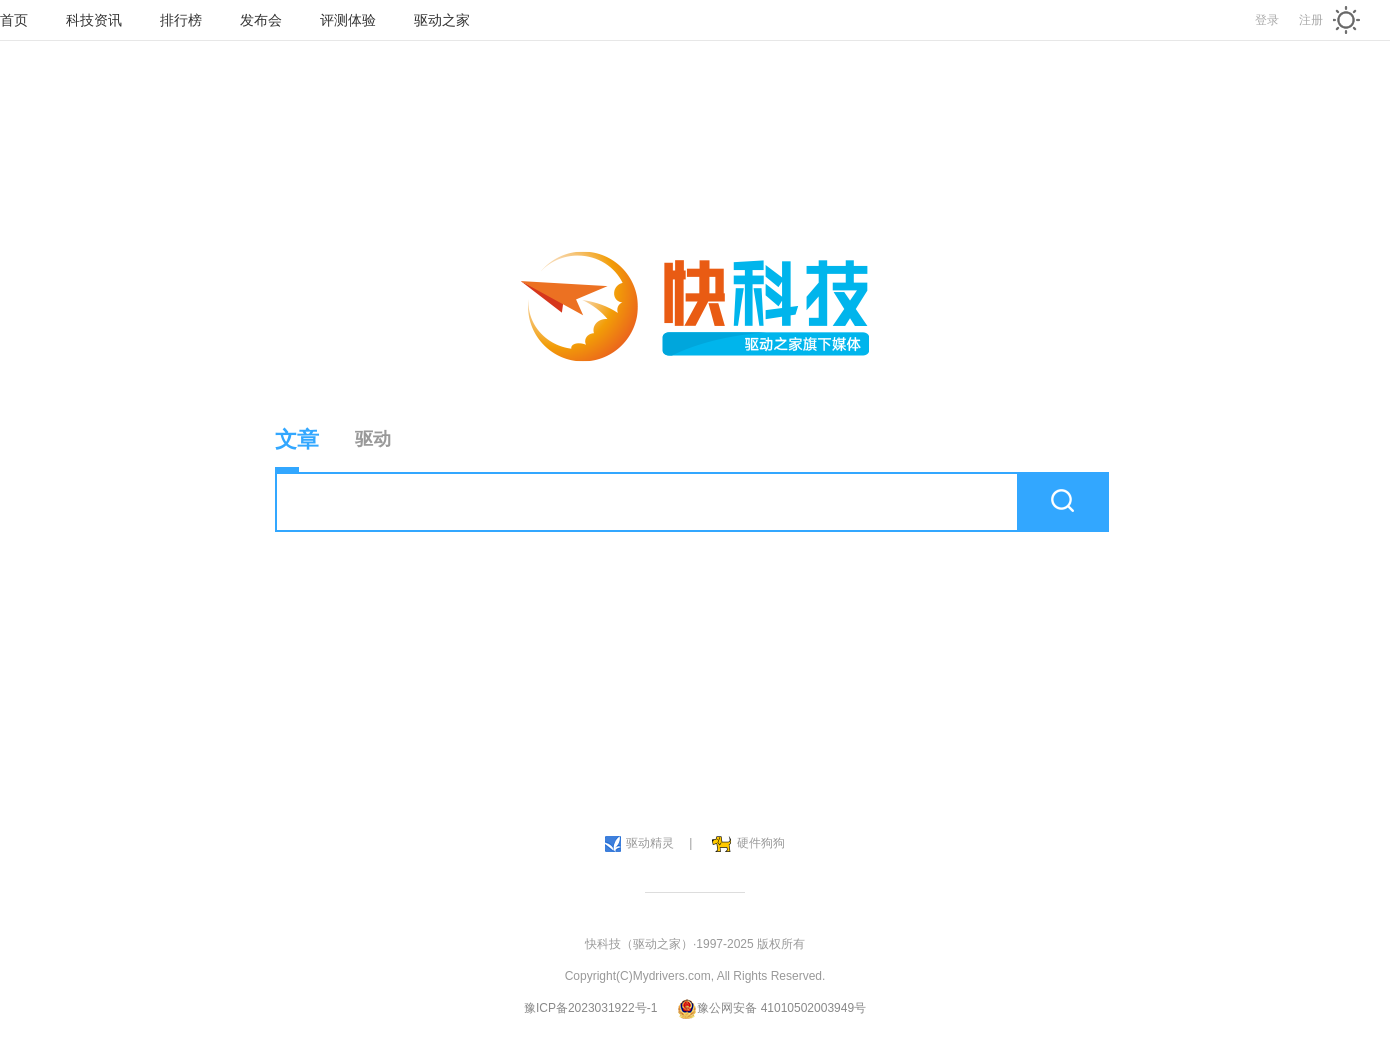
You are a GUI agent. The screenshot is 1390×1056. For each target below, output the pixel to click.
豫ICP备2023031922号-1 (590, 1008)
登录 (1267, 20)
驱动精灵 (639, 844)
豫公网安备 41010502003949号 (771, 1008)
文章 (297, 449)
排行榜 (181, 20)
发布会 (261, 20)
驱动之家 (442, 20)
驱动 (373, 439)
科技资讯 (94, 20)
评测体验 (348, 20)
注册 (1311, 20)
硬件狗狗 (748, 844)
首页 (14, 20)
